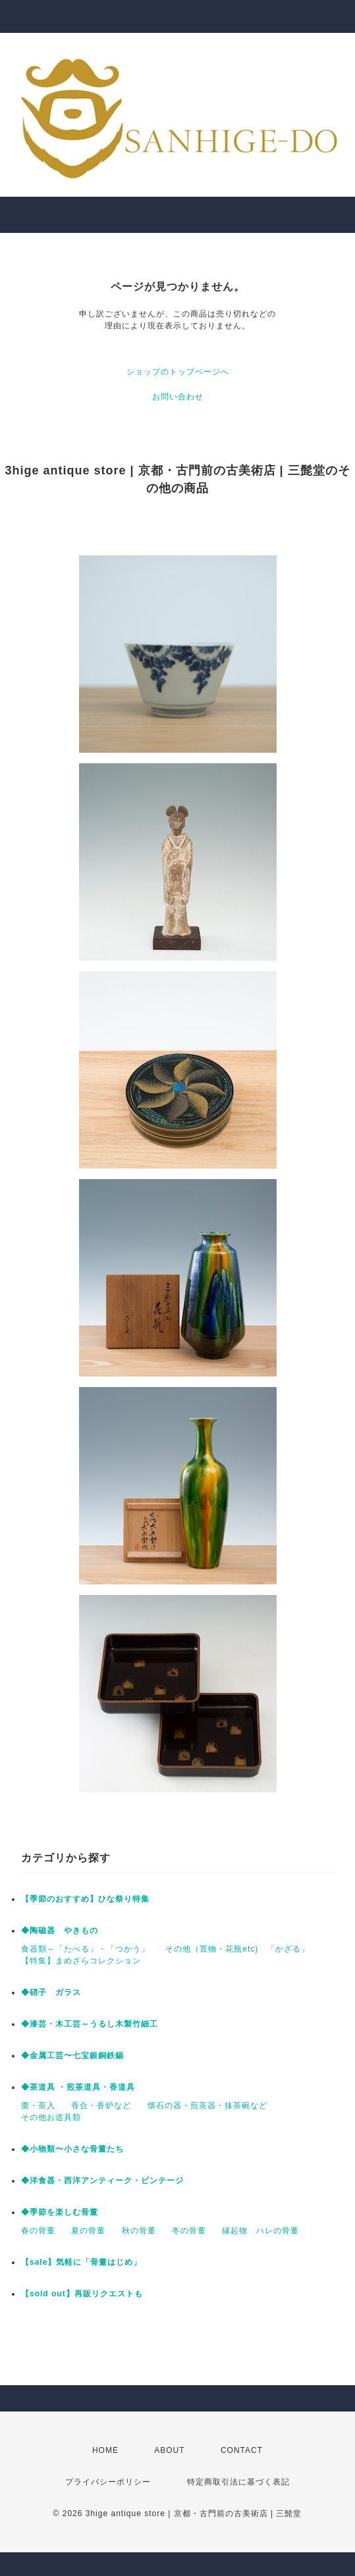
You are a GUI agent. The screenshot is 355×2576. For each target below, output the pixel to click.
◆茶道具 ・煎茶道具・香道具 (78, 2087)
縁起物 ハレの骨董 (260, 2230)
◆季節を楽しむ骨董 (59, 2212)
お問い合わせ (178, 396)
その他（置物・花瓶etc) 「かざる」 (237, 1949)
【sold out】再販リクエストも (82, 2293)
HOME (105, 2450)
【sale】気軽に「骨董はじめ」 (81, 2262)
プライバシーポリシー (108, 2482)
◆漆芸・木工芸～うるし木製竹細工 (89, 2024)
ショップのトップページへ (177, 371)
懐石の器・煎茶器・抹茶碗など (207, 2105)
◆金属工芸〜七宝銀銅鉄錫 (72, 2055)
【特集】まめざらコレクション (81, 1960)
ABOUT (169, 2450)
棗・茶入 (38, 2105)
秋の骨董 (139, 2230)
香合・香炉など (101, 2105)
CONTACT (242, 2450)
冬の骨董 (189, 2230)
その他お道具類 (51, 2117)
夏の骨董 (88, 2230)
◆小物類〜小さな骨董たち (72, 2149)
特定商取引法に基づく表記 (238, 2482)
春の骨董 (38, 2230)
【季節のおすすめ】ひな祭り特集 (85, 1899)
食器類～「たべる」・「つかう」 (85, 1949)
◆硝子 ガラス (51, 1992)
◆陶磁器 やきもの (59, 1930)
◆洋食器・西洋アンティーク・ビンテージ (102, 2180)
